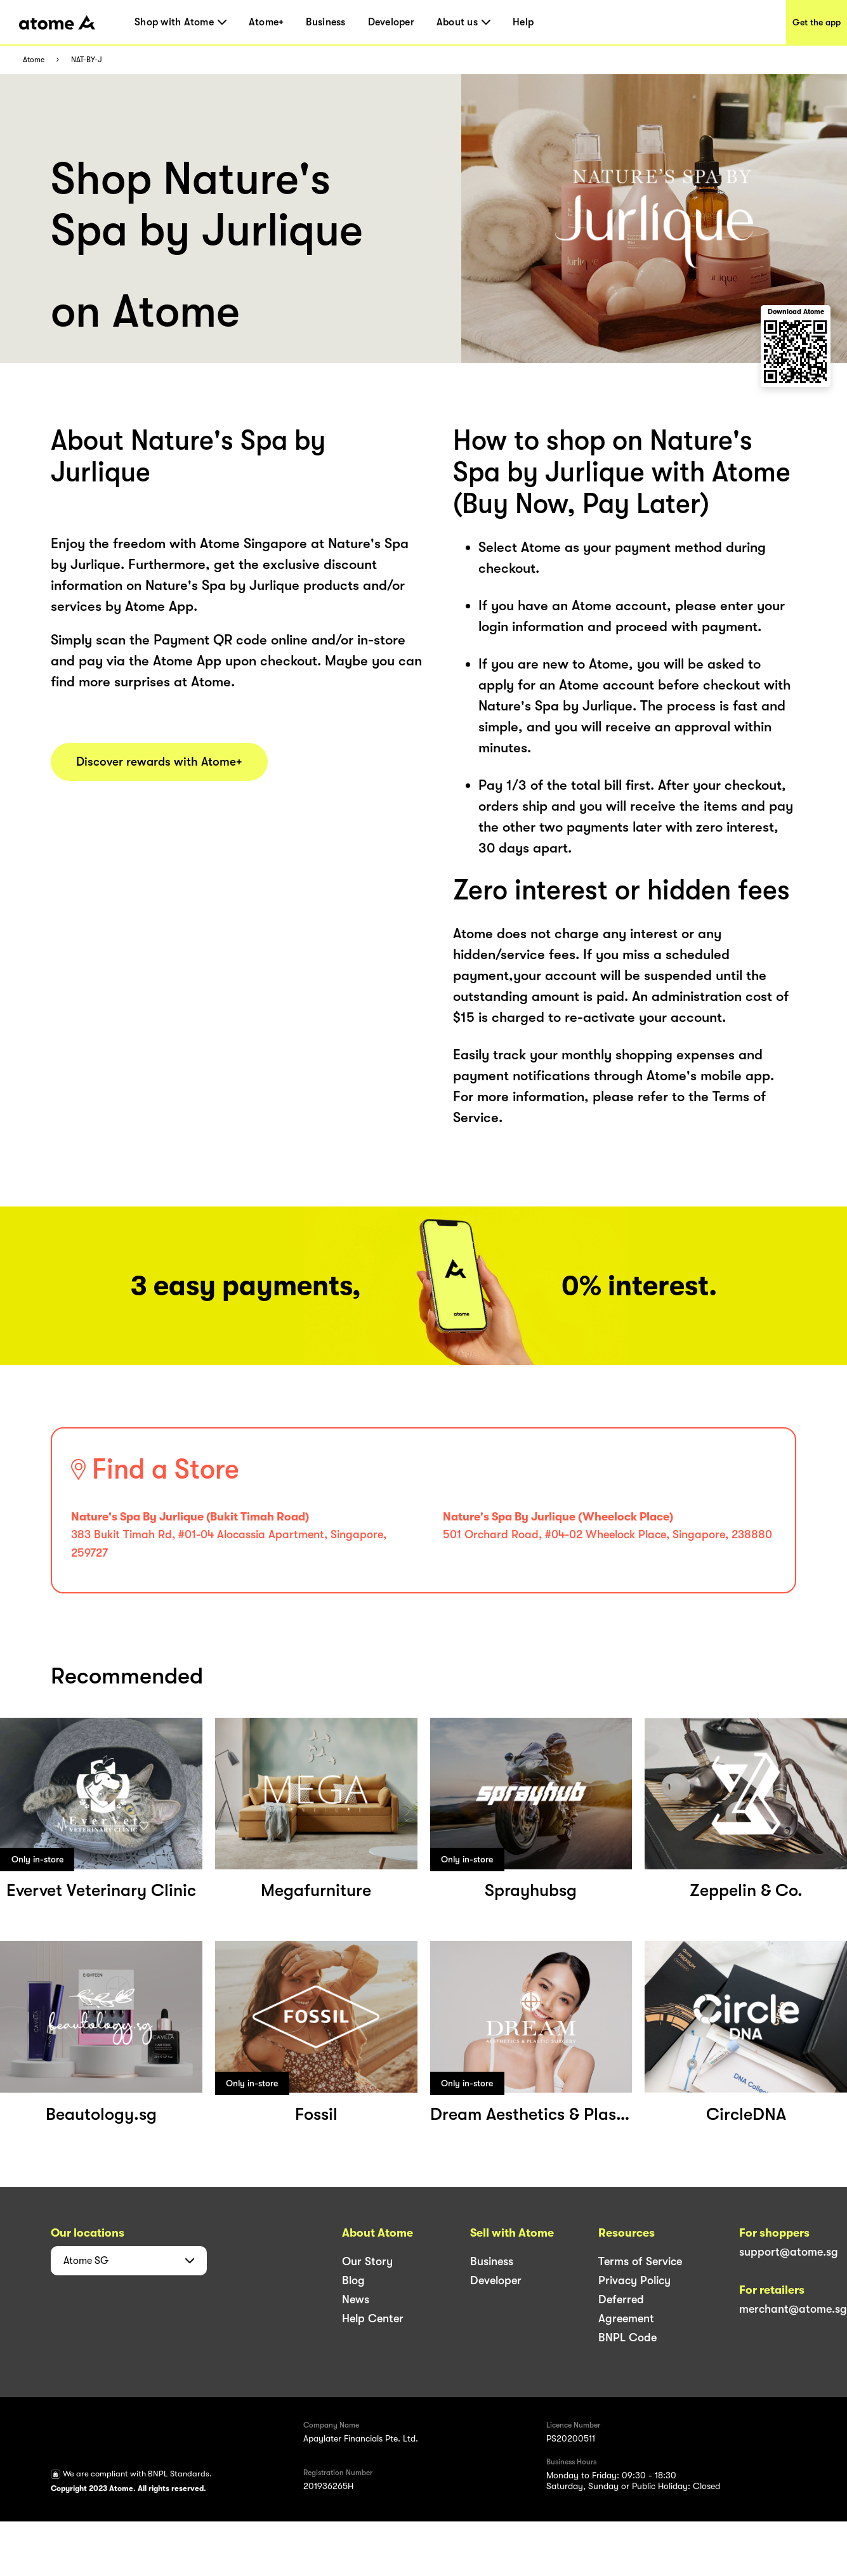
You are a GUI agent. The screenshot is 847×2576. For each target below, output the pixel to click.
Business (325, 22)
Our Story (367, 2261)
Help (523, 22)
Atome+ (266, 22)
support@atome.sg (788, 2252)
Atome (33, 60)
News (355, 2299)
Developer (391, 22)
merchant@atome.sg (793, 2309)
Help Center (373, 2318)
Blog (353, 2280)
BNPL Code (627, 2337)
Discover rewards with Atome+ (159, 762)
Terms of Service (640, 2261)
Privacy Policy (634, 2280)
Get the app (816, 22)
